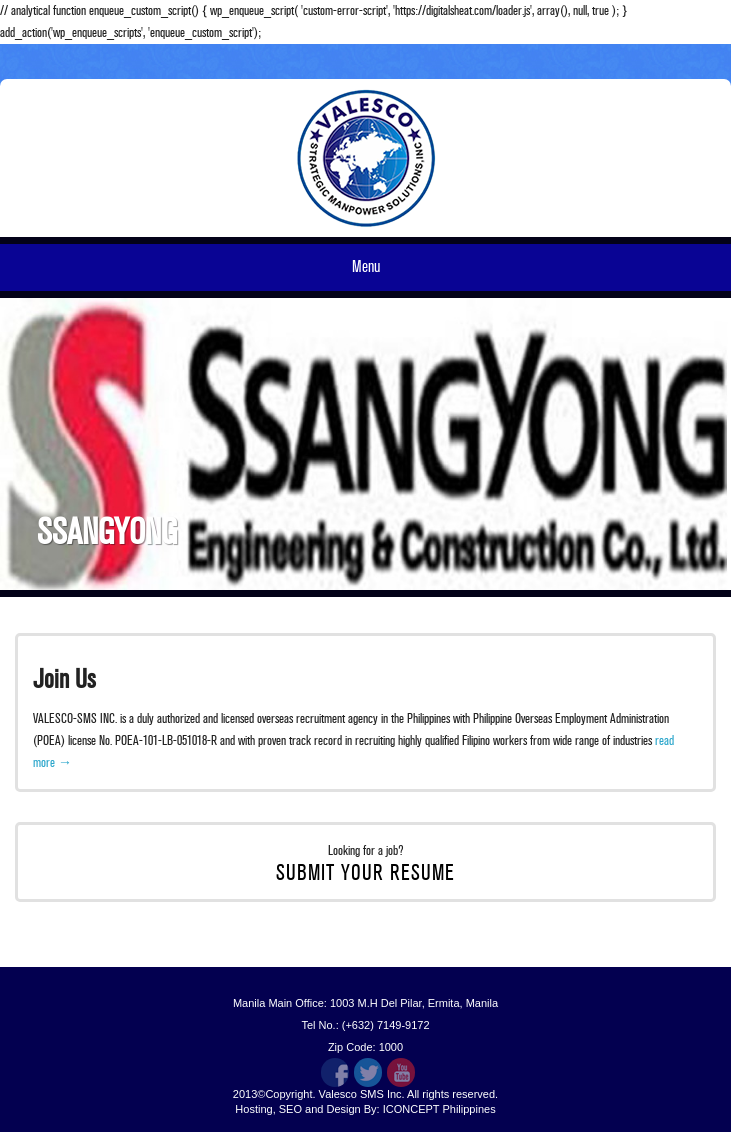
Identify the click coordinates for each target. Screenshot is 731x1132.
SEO (290, 1109)
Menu (366, 267)
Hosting (253, 1109)
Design (343, 1109)
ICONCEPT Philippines (439, 1109)
